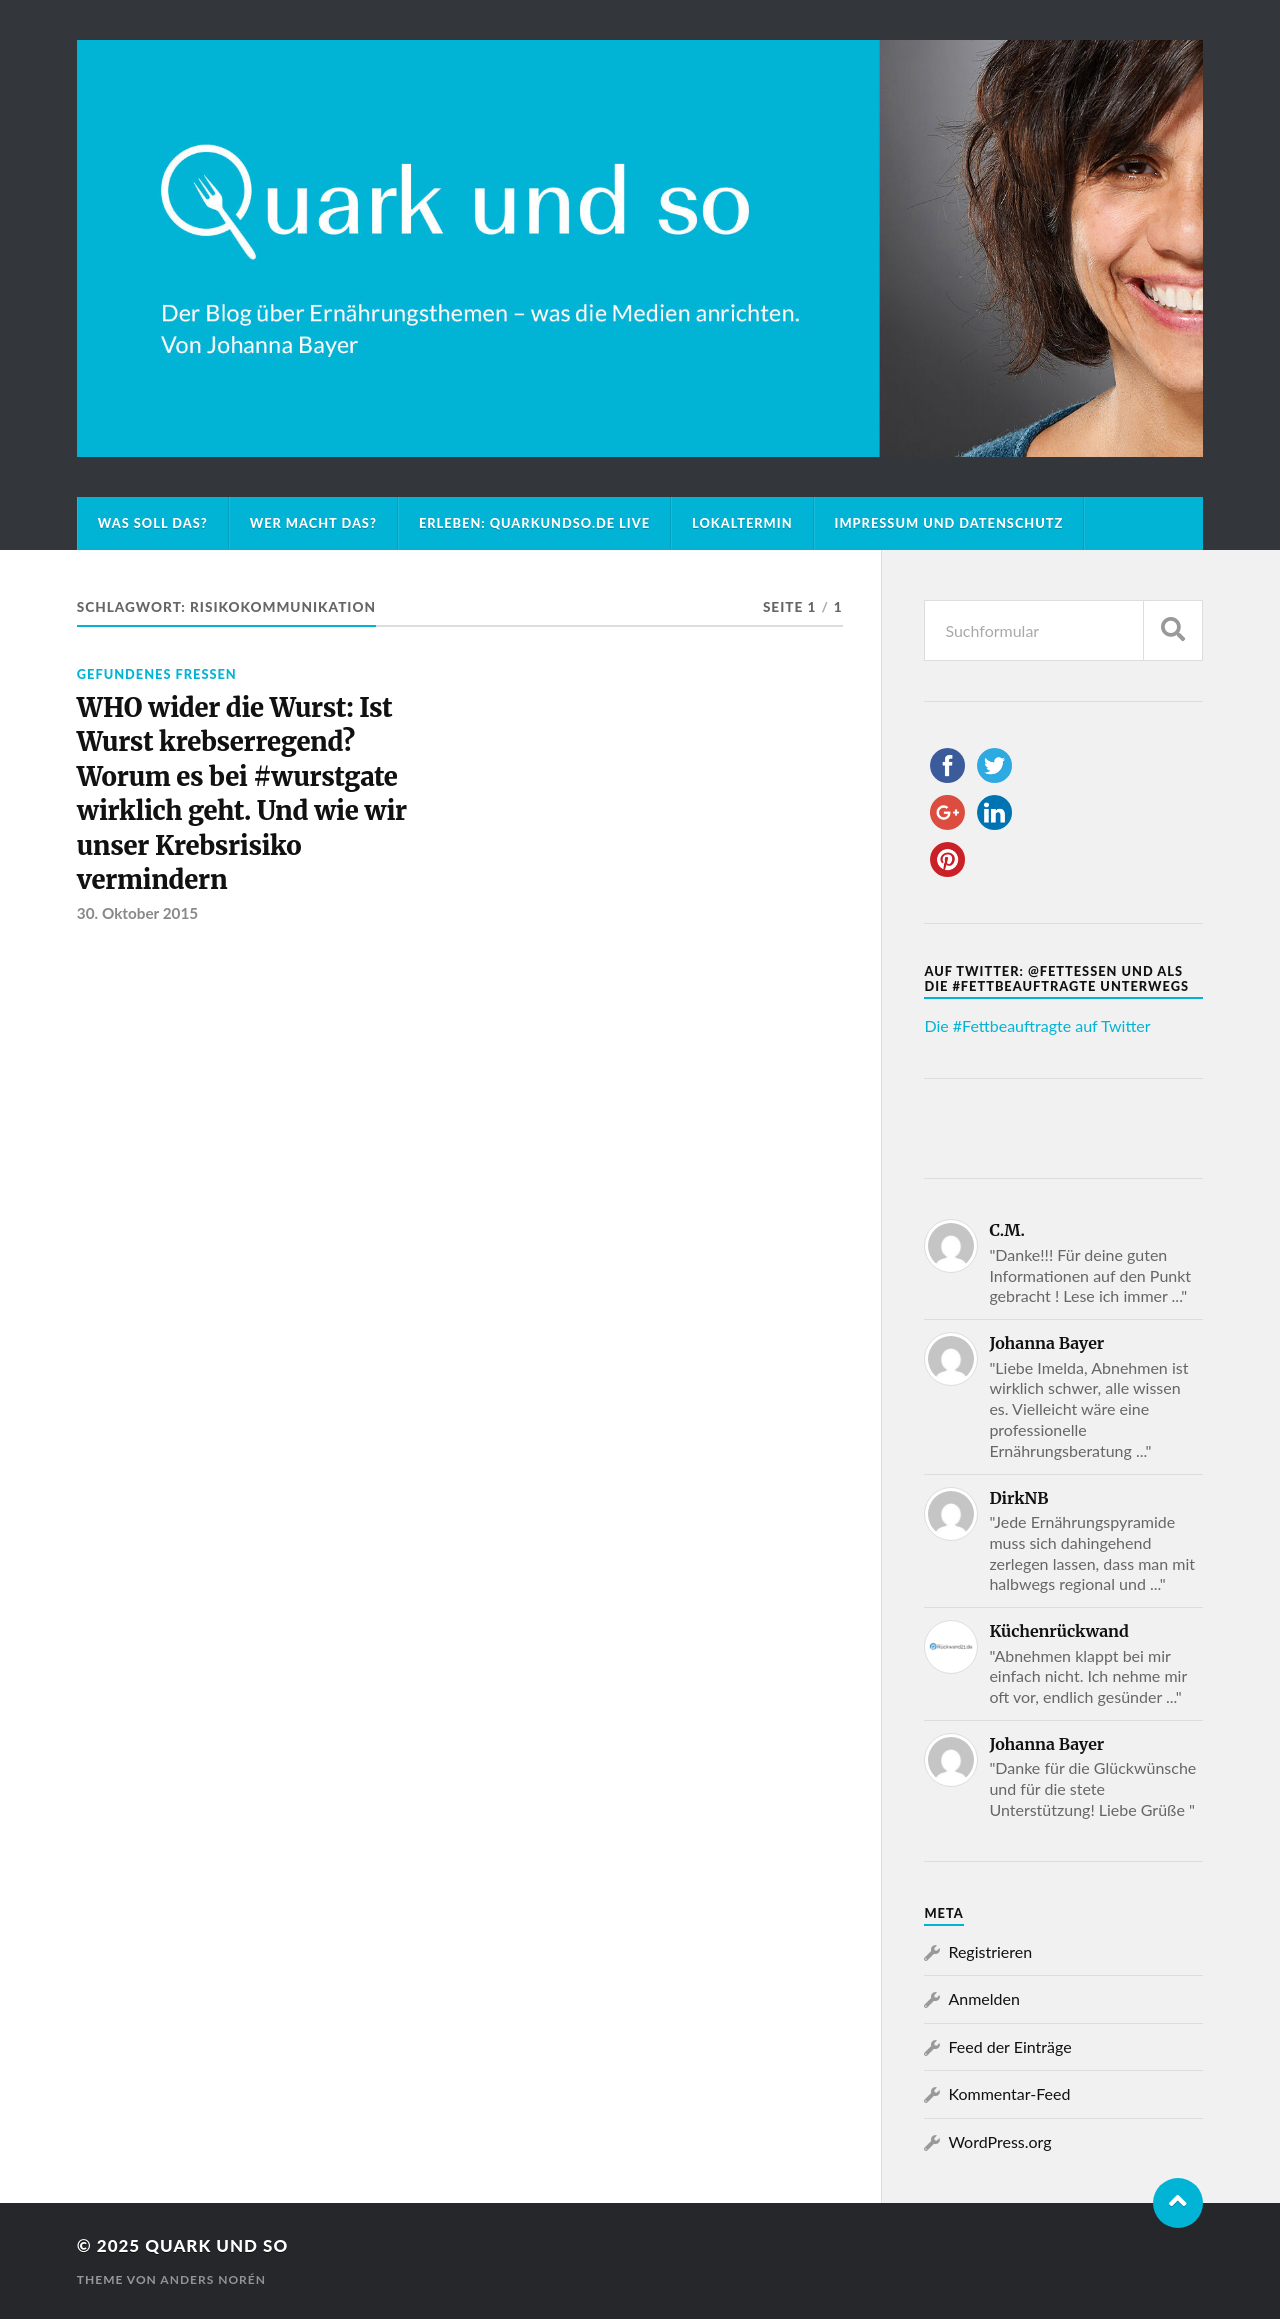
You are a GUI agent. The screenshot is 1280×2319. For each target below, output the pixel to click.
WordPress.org (999, 2141)
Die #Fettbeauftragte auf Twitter (1037, 1025)
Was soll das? (153, 523)
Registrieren (990, 1951)
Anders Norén (213, 2279)
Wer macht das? (313, 523)
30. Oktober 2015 (137, 913)
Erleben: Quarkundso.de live (534, 523)
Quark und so (216, 2245)
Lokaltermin (742, 523)
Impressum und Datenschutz (949, 523)
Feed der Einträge (1009, 2046)
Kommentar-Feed (1009, 2093)
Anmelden (983, 1998)
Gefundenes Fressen (157, 674)
